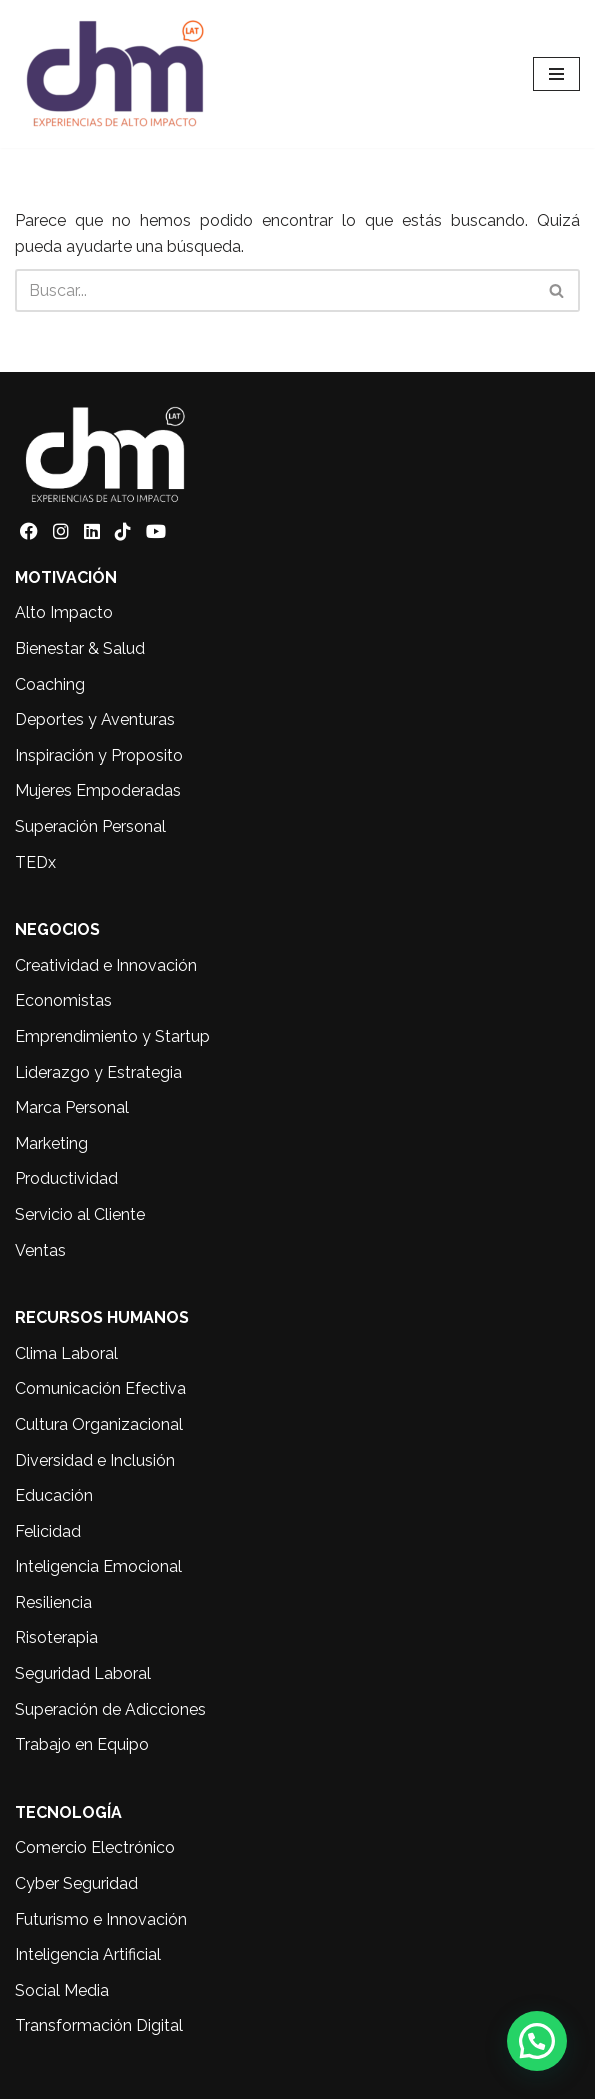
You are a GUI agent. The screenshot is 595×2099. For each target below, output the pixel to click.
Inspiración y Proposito (99, 755)
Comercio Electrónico (95, 1847)
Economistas (63, 1000)
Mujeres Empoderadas (98, 790)
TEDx (35, 862)
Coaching (50, 684)
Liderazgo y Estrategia (98, 1072)
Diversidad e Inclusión (95, 1460)
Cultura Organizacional (99, 1424)
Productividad (66, 1178)
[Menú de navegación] (556, 74)
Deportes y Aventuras (95, 719)
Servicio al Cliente (80, 1214)
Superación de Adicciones (110, 1709)
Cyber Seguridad (76, 1883)
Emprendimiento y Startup (112, 1036)
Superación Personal (90, 826)
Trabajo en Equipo (82, 1744)
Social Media (62, 1990)
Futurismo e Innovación (101, 1919)
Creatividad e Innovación (106, 965)
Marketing (51, 1143)
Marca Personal (72, 1107)
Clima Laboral (66, 1353)
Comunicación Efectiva (100, 1388)
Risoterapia (56, 1637)
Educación (54, 1495)
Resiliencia (53, 1602)
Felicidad (48, 1531)
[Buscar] (275, 290)
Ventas (40, 1250)
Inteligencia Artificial (88, 1954)
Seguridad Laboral (83, 1673)
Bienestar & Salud (80, 648)
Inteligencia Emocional (98, 1566)
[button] (537, 2041)
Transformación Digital (99, 2025)
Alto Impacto (64, 612)
